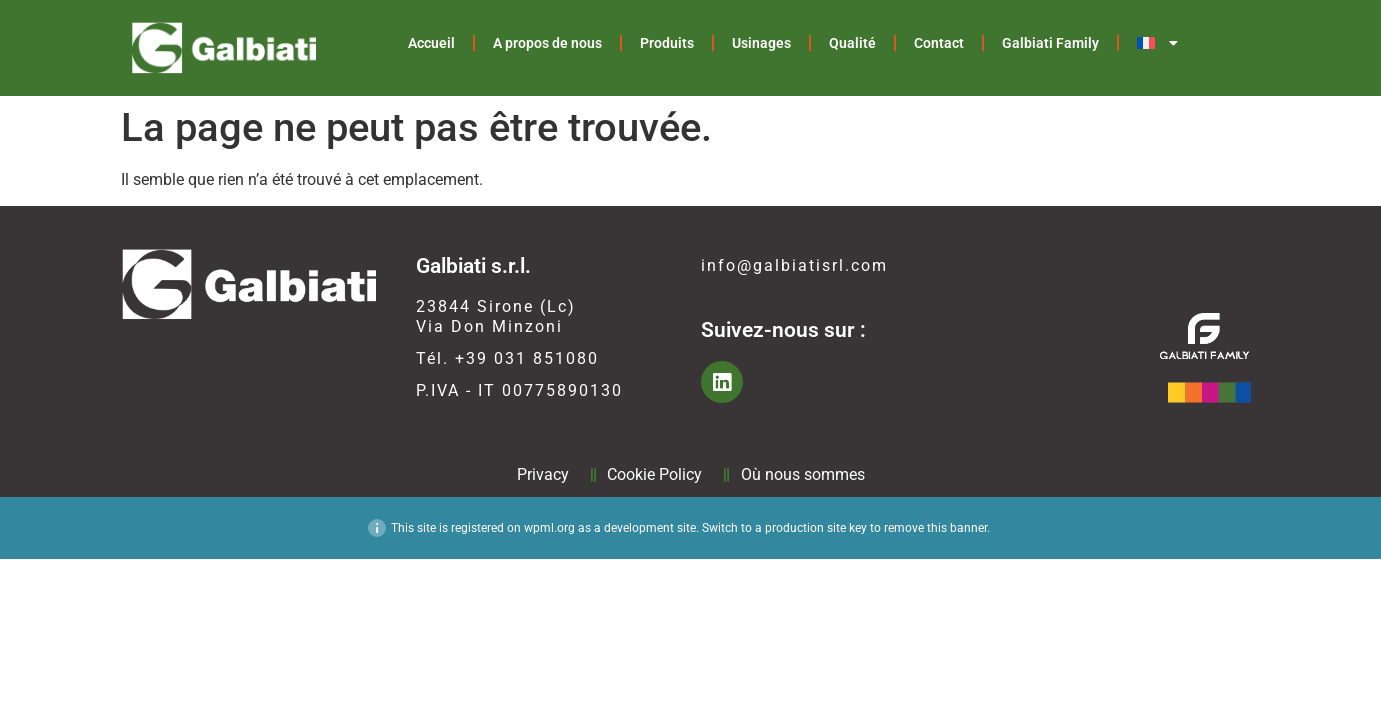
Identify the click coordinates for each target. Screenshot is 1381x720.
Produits (667, 43)
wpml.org (549, 528)
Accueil (431, 43)
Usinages (761, 43)
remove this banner (935, 528)
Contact (939, 43)
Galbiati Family (1050, 43)
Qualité (852, 43)
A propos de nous (547, 43)
